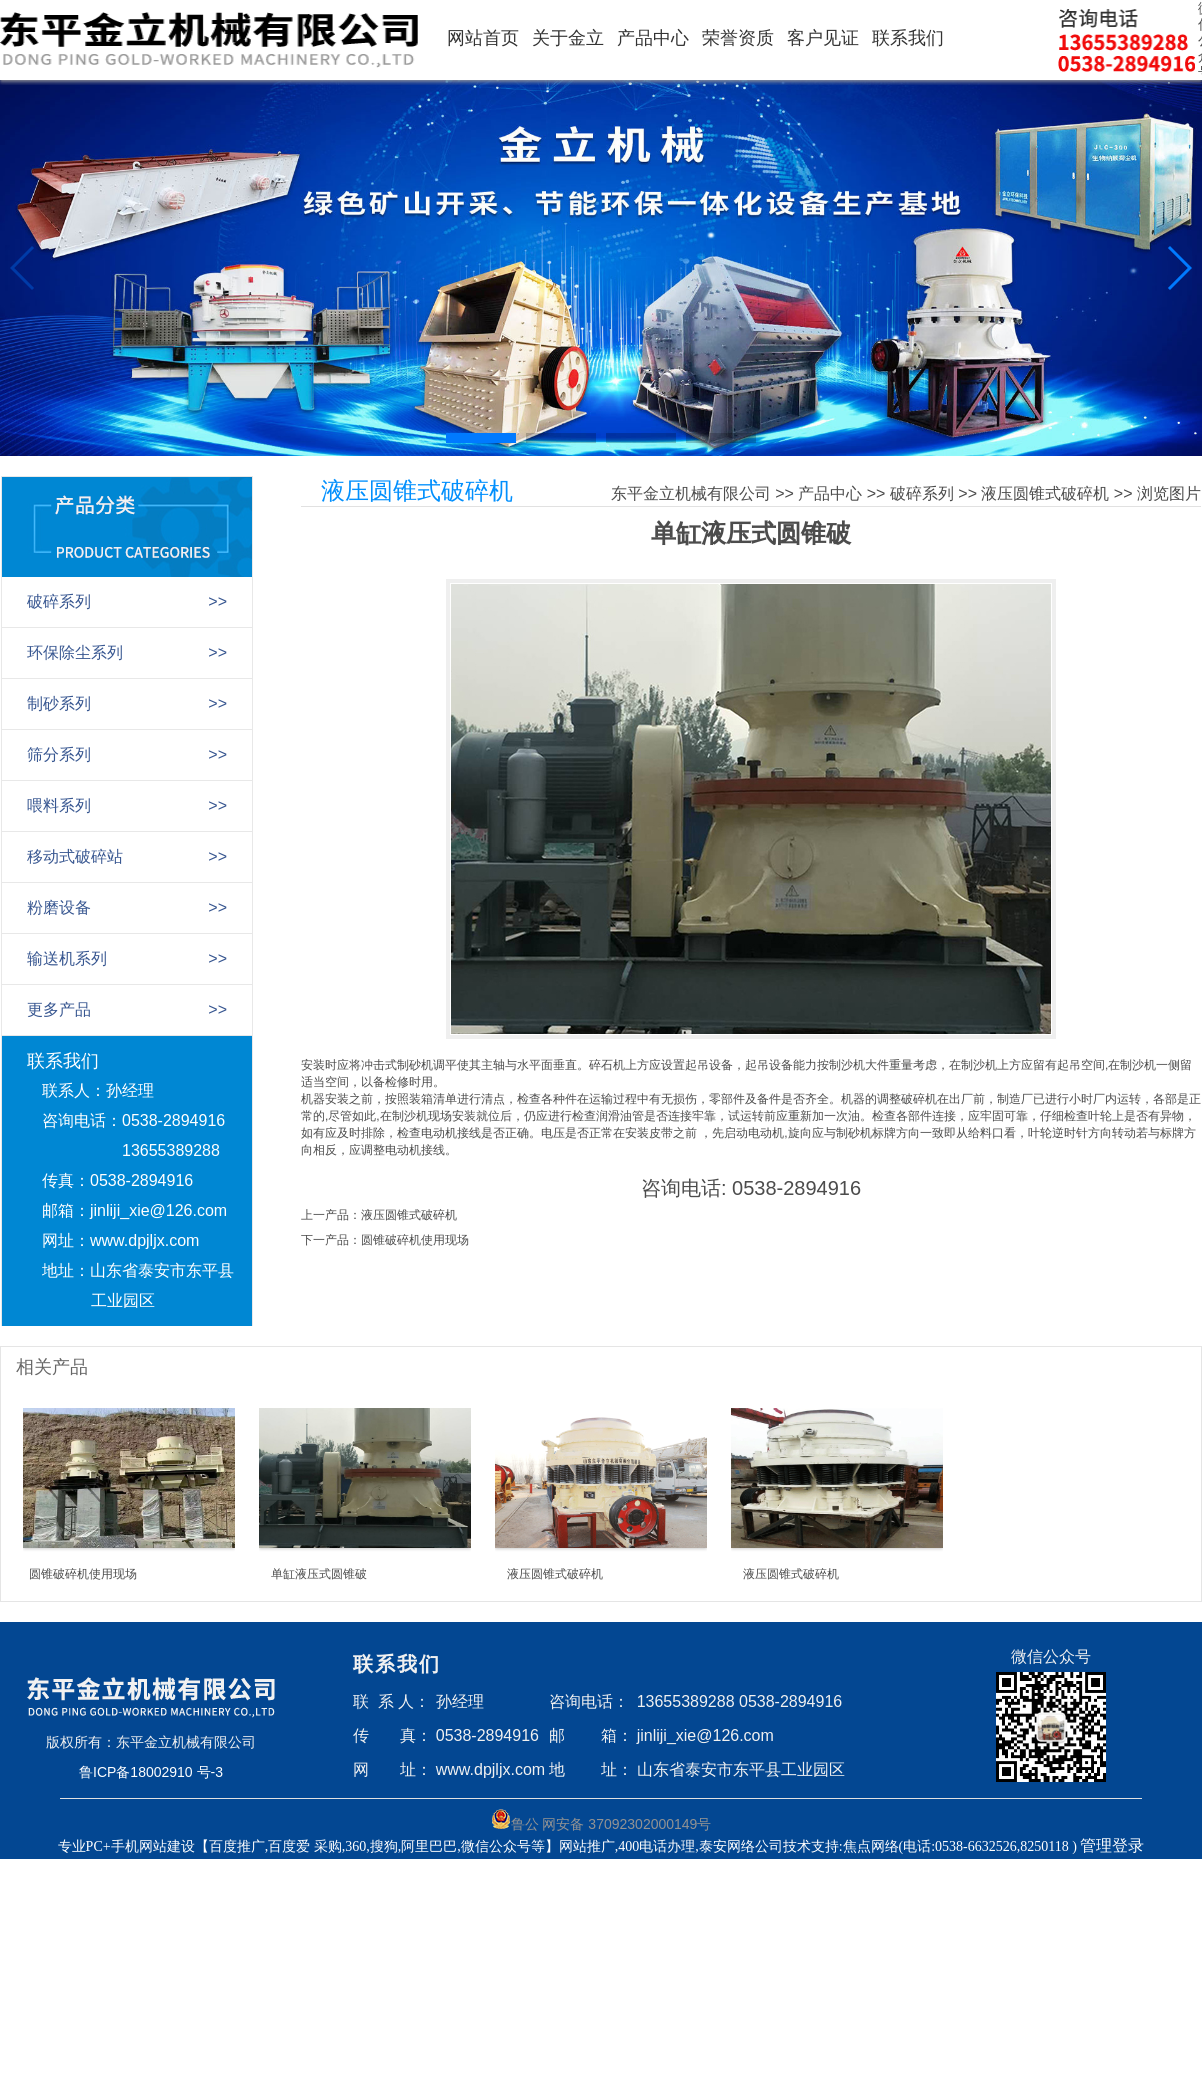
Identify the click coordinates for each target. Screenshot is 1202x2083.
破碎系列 (922, 493)
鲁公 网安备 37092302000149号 (601, 1820)
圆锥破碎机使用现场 (415, 1240)
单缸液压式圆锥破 (319, 1574)
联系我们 (908, 38)
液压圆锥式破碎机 (1045, 493)
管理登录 (1112, 1845)
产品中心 (653, 38)
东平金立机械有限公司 (691, 493)
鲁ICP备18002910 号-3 (151, 1772)
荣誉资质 (738, 38)
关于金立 (568, 38)
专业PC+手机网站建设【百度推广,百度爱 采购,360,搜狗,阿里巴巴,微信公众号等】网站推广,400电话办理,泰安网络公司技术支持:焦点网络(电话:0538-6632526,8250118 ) (569, 1846)
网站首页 (483, 38)
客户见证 (823, 38)
